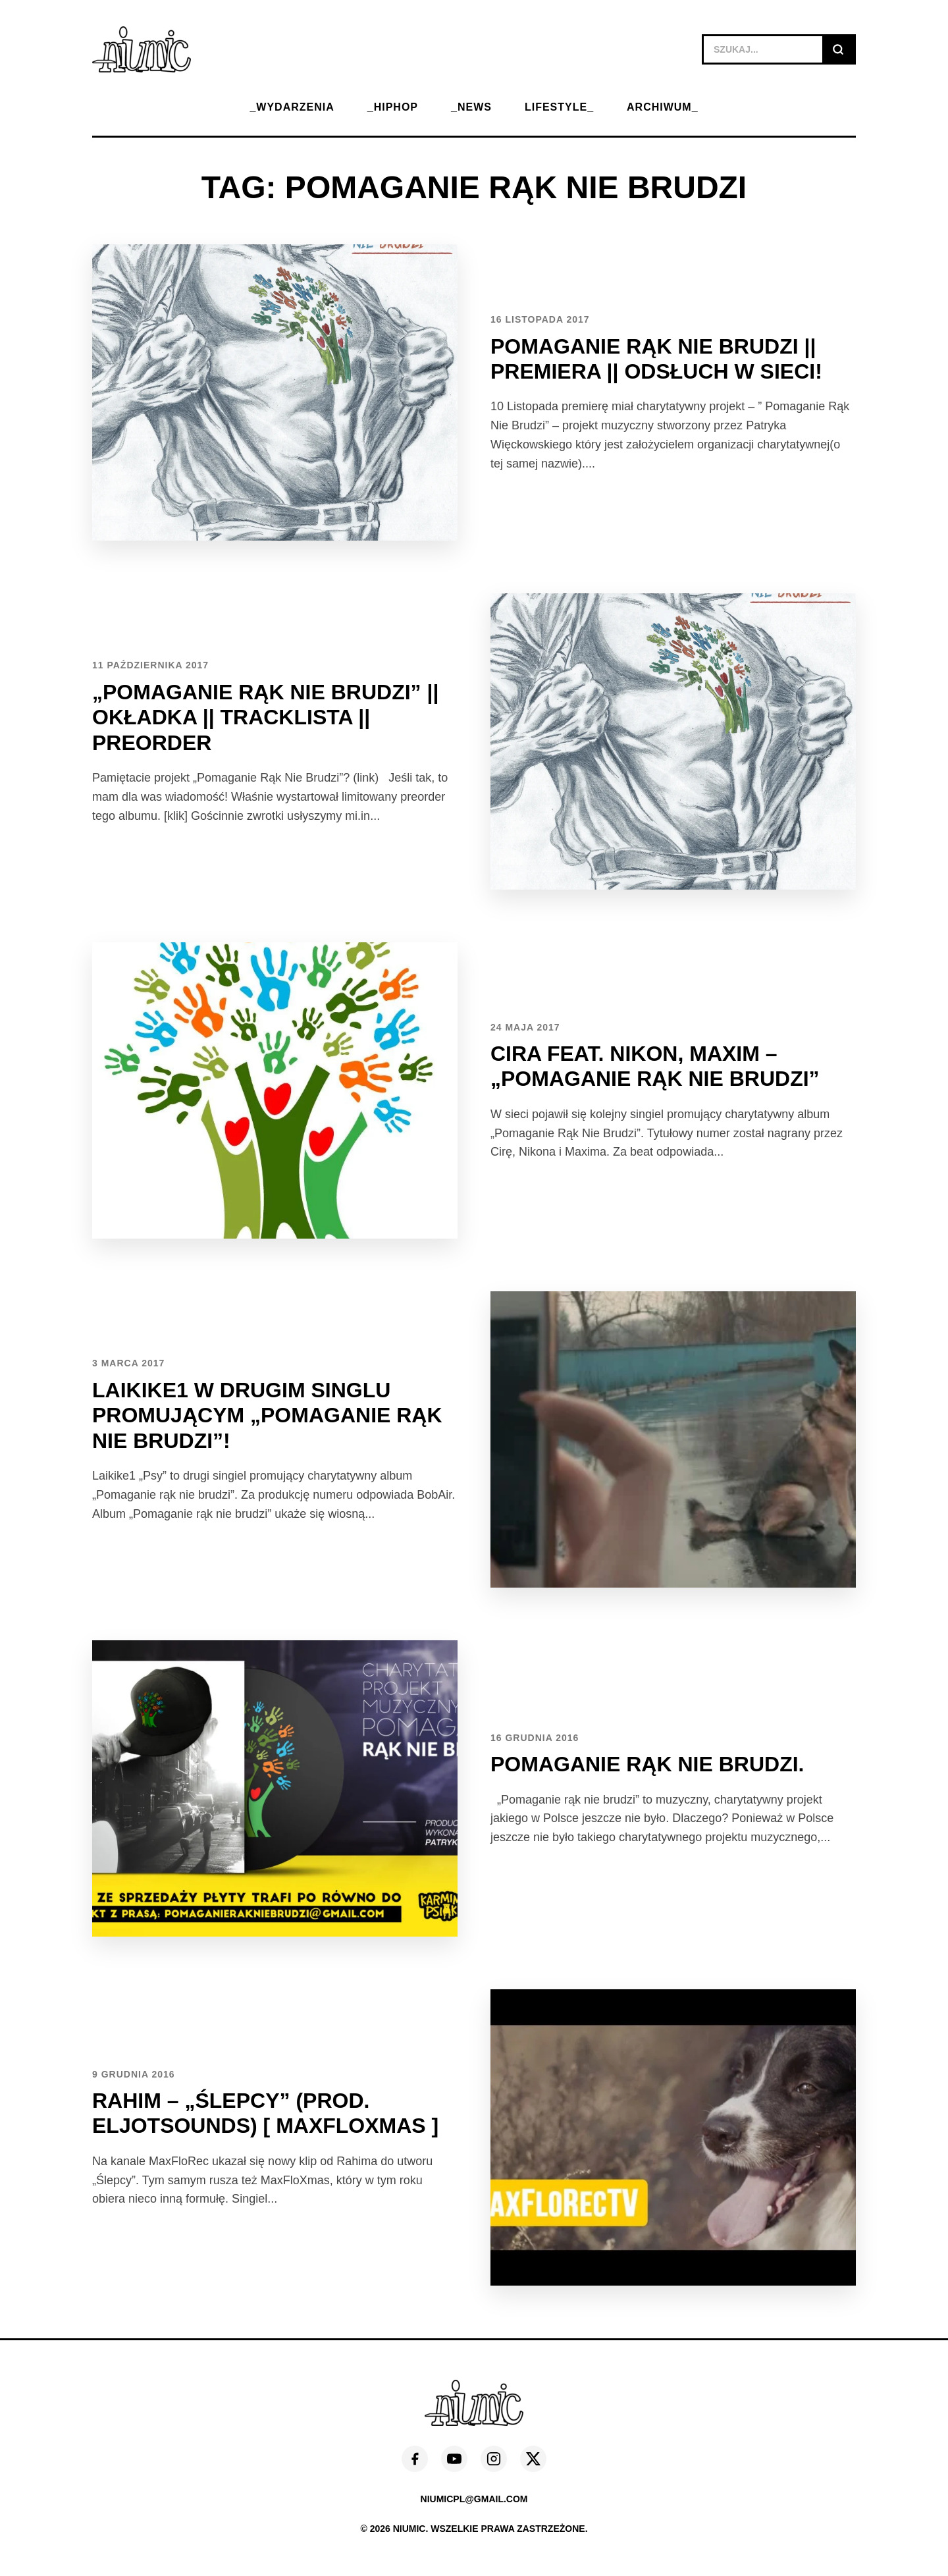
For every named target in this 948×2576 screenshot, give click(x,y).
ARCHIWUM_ (662, 107)
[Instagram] (494, 2459)
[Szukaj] (838, 49)
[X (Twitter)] (533, 2459)
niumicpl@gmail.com (474, 2499)
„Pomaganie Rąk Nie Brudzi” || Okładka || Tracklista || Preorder (265, 717)
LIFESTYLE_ (559, 107)
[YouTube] (454, 2459)
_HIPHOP (392, 107)
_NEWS (471, 107)
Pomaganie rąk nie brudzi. (647, 1764)
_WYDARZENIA (292, 107)
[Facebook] (415, 2459)
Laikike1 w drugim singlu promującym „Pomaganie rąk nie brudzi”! (267, 1415)
